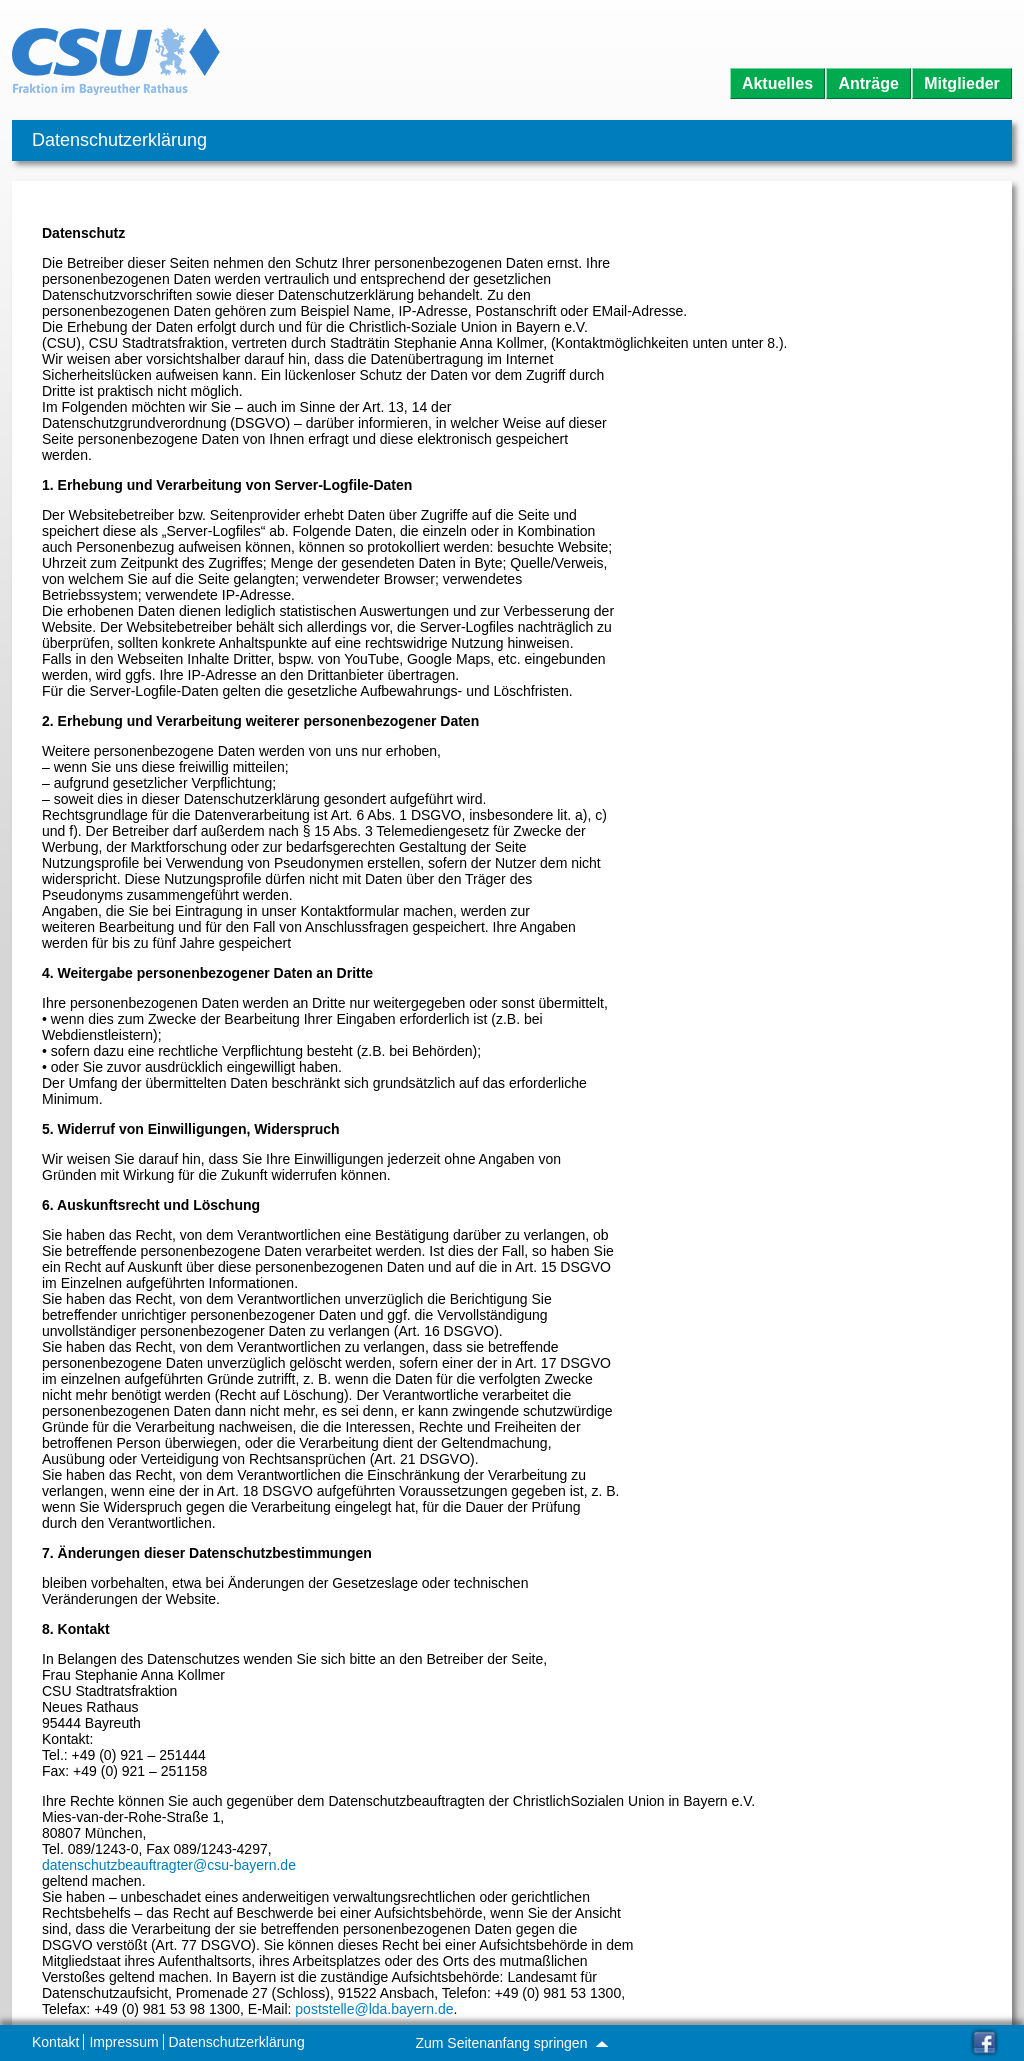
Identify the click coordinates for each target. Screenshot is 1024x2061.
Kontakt (55, 2042)
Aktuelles (777, 83)
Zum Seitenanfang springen (511, 2043)
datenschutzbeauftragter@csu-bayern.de (169, 1865)
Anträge (868, 83)
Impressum (123, 2042)
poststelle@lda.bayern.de (374, 2009)
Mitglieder (962, 83)
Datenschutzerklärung (237, 2042)
